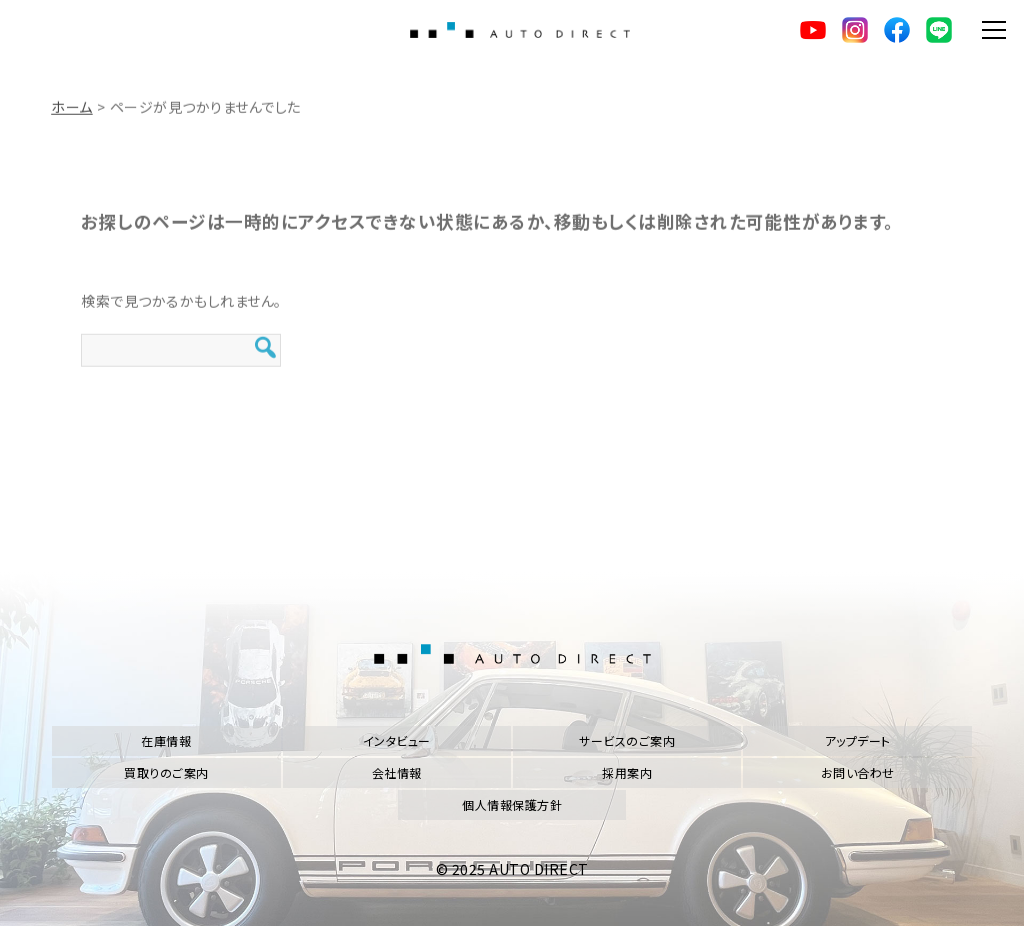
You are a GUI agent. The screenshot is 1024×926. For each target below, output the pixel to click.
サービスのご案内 (627, 740)
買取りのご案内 (166, 772)
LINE (939, 30)
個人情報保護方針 (512, 804)
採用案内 (627, 772)
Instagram (855, 30)
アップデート (858, 740)
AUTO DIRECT (520, 30)
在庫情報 (166, 740)
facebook (897, 30)
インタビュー (397, 740)
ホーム (72, 113)
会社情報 (397, 772)
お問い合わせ (858, 772)
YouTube (813, 30)
